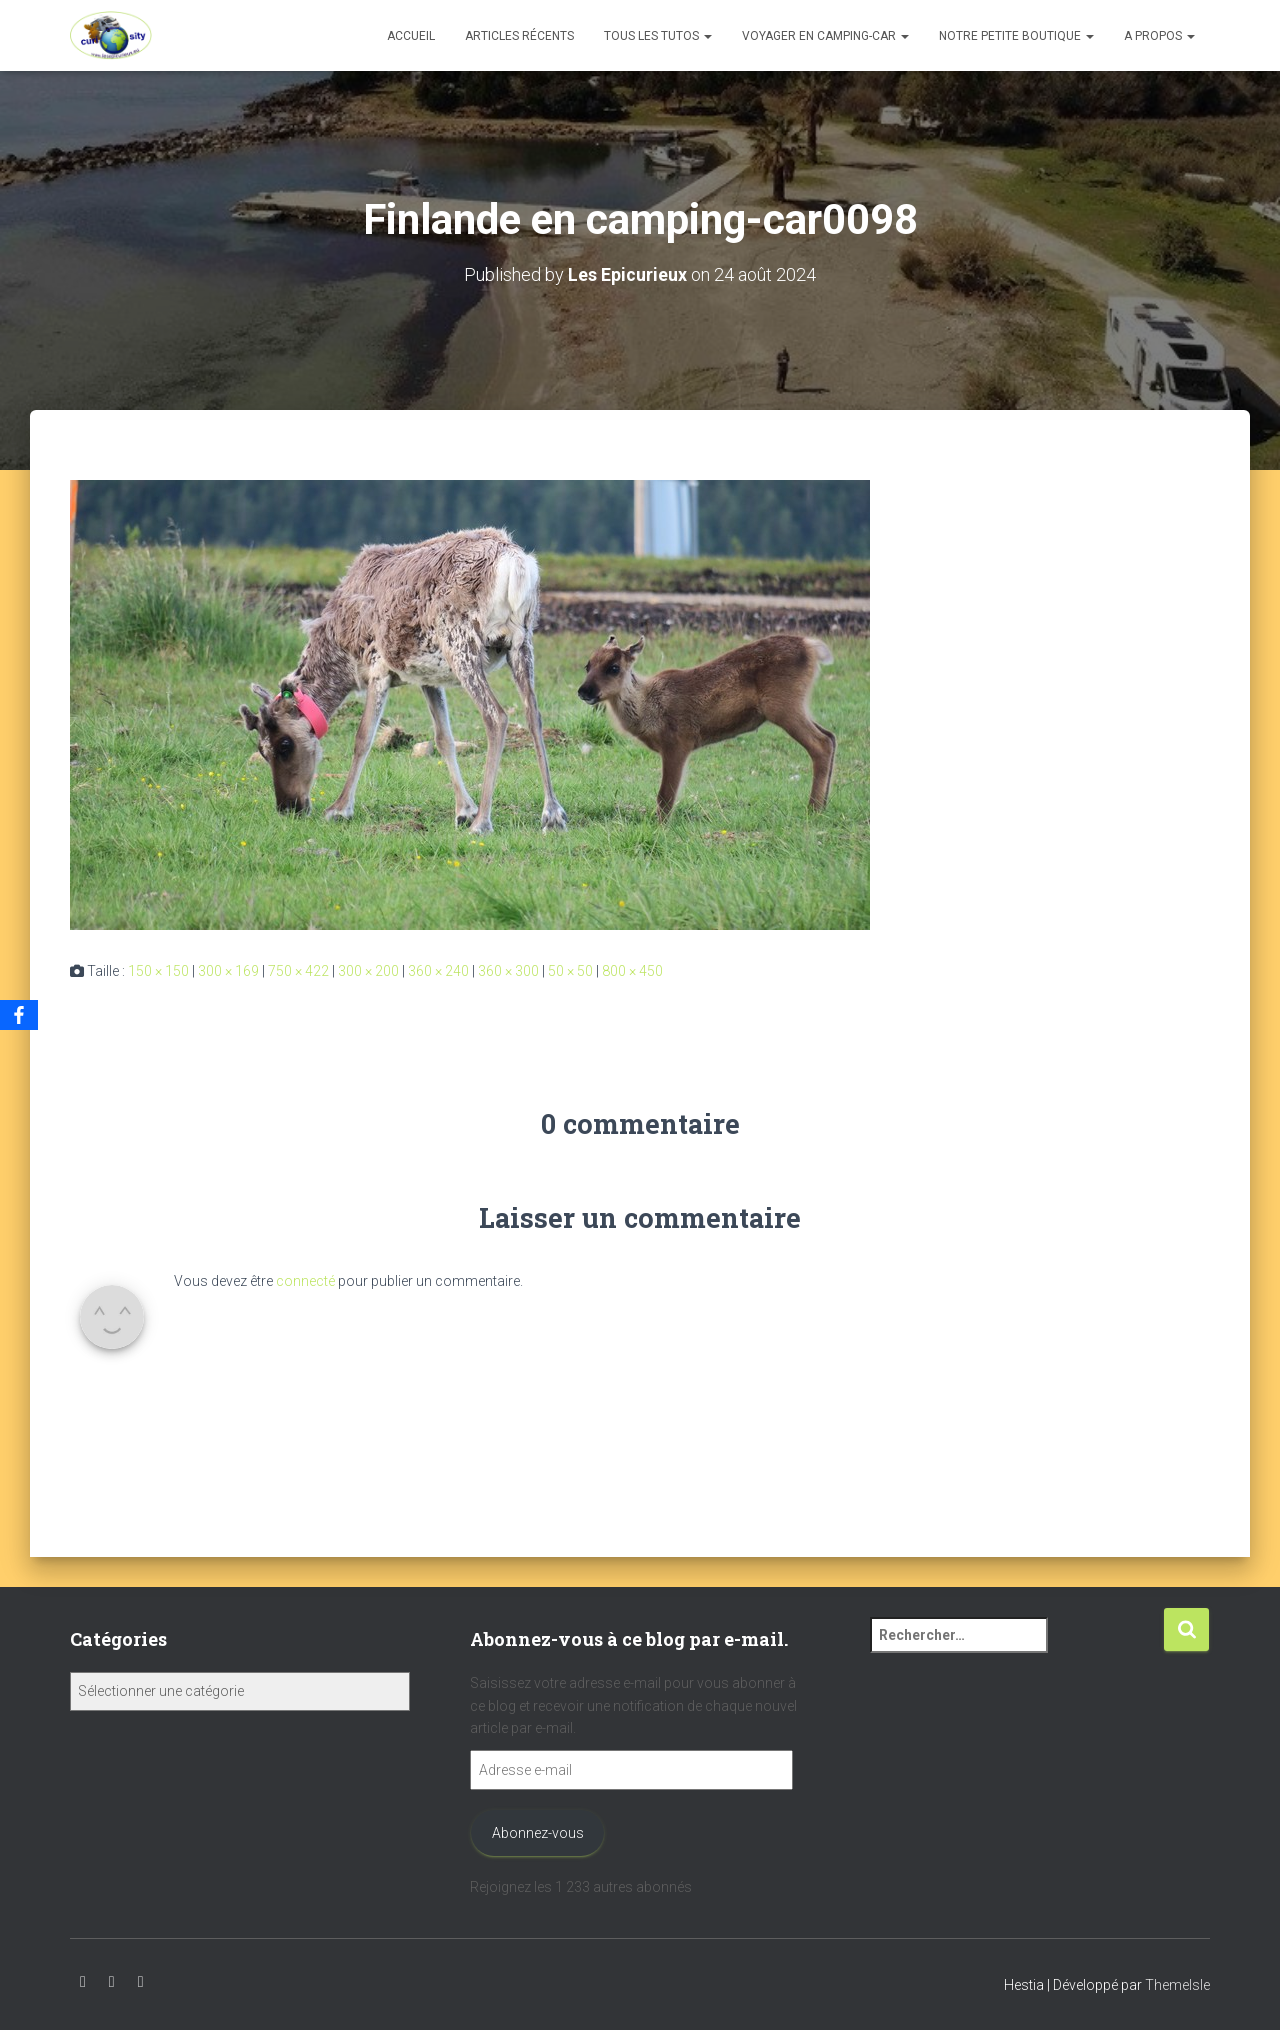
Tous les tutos (658, 36)
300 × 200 (368, 970)
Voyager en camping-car (825, 36)
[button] (707, 36)
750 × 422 (298, 970)
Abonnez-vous (538, 1833)
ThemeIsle (1177, 1985)
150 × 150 (158, 970)
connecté (305, 1280)
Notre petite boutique (1016, 36)
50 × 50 (570, 970)
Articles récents (519, 36)
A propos (1159, 36)
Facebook (141, 1982)
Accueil (411, 36)
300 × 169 (228, 970)
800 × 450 (632, 970)
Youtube (83, 1982)
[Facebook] (19, 1015)
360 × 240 (438, 970)
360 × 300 (508, 970)
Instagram (112, 1982)
